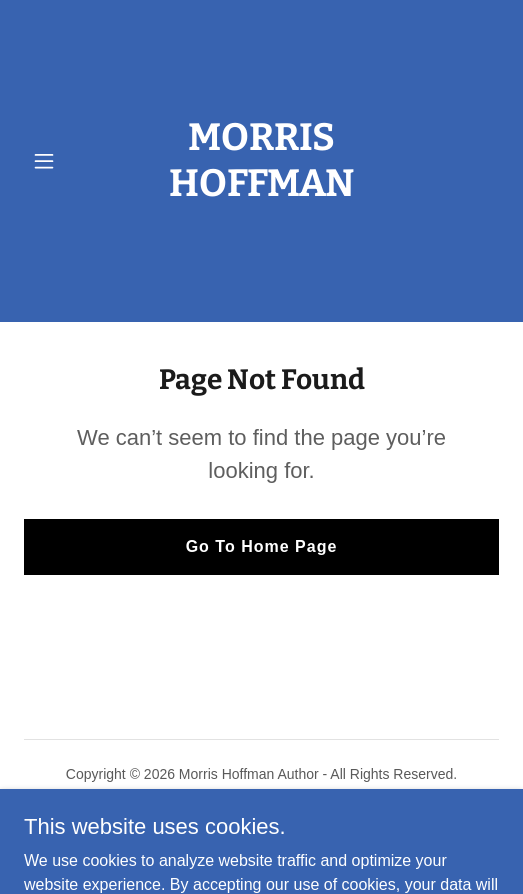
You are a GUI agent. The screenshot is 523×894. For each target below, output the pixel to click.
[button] (59, 161)
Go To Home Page (262, 546)
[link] (261, 281)
